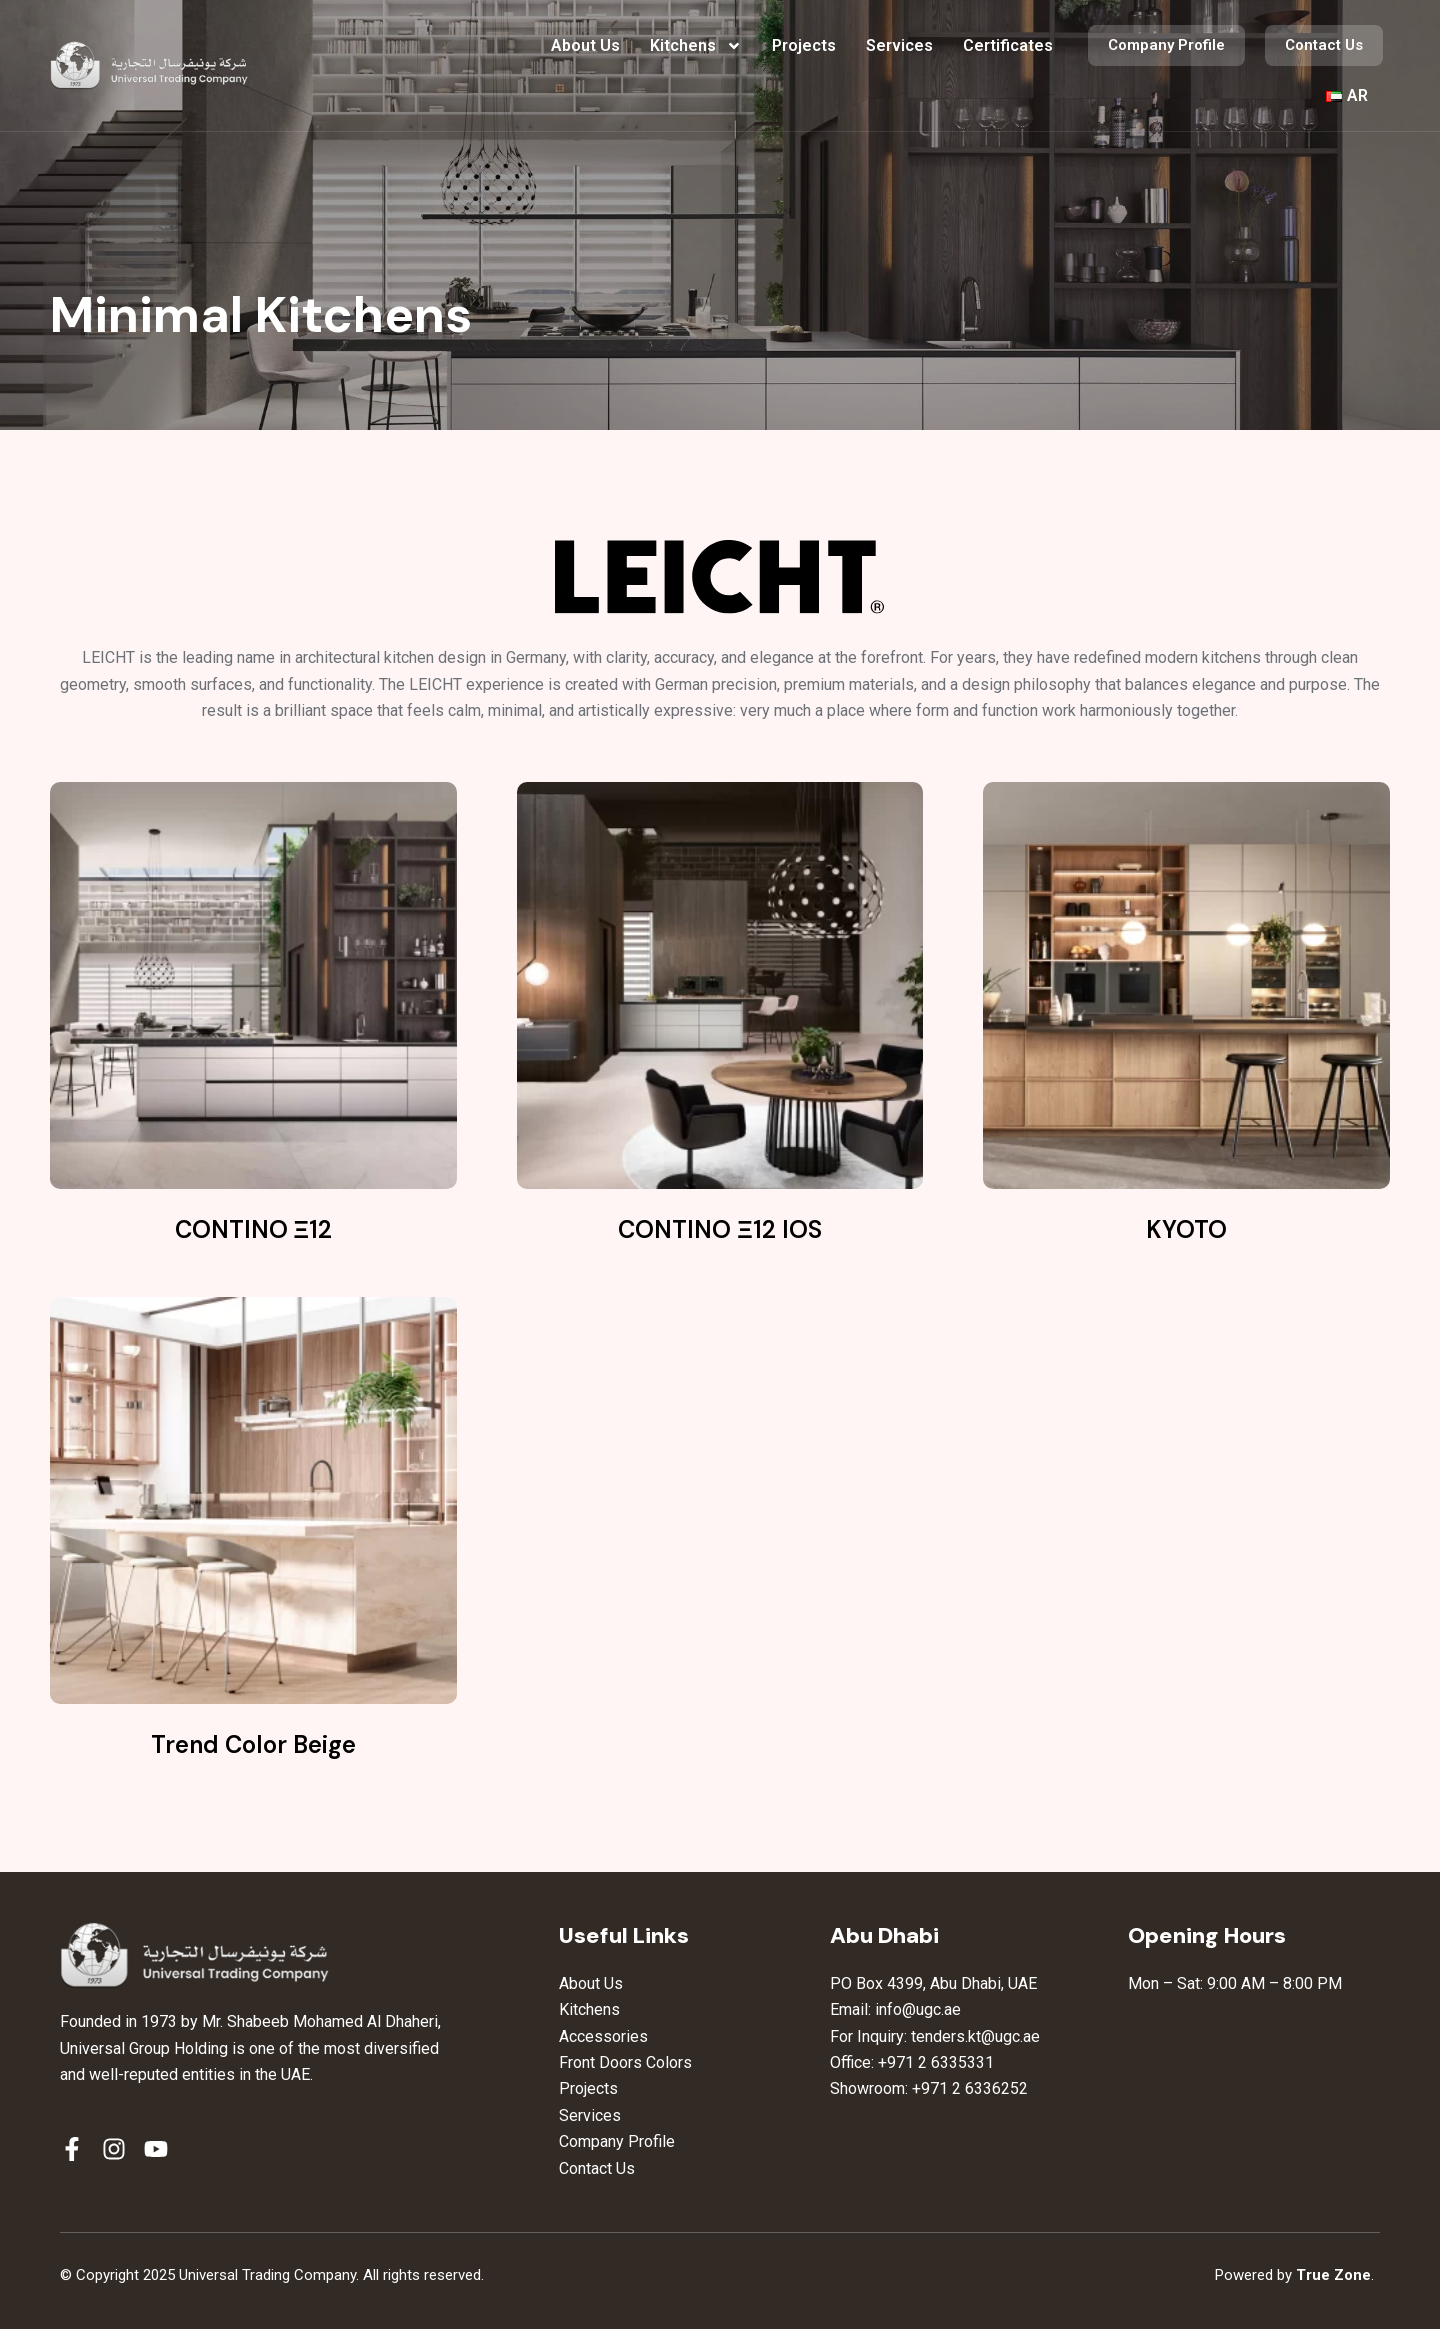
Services (899, 45)
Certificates (1008, 45)
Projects (804, 45)
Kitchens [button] (696, 46)
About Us (585, 45)
